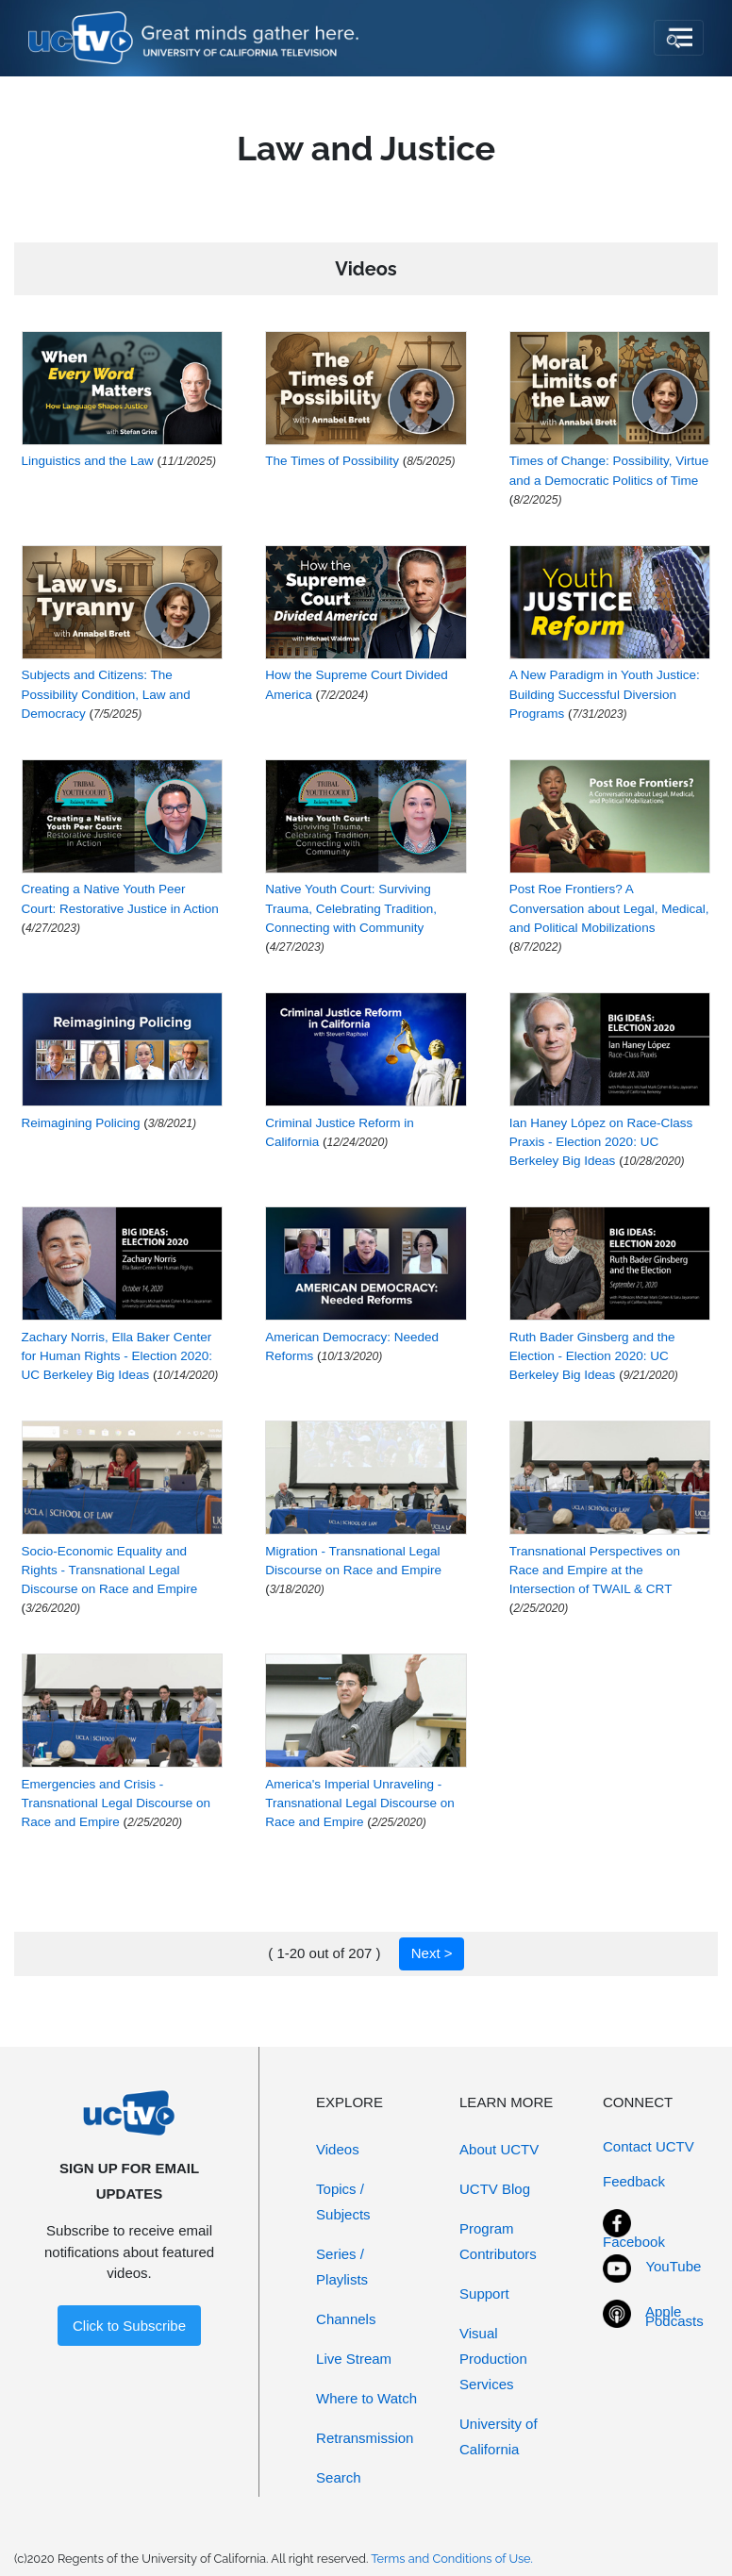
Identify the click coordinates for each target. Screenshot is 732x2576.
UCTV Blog (494, 2189)
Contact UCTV (648, 2146)
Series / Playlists (342, 2266)
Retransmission (364, 2438)
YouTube (673, 2266)
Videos (337, 2149)
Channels (345, 2319)
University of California (498, 2436)
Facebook (634, 2242)
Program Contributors (498, 2241)
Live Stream (353, 2359)
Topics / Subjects (343, 2201)
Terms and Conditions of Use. (452, 2558)
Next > (432, 1953)
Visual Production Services (493, 2358)
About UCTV (499, 2149)
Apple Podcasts (674, 2316)
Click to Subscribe (129, 2326)
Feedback (634, 2181)
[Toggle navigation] (679, 38)
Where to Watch (366, 2398)
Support (484, 2293)
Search (338, 2477)
